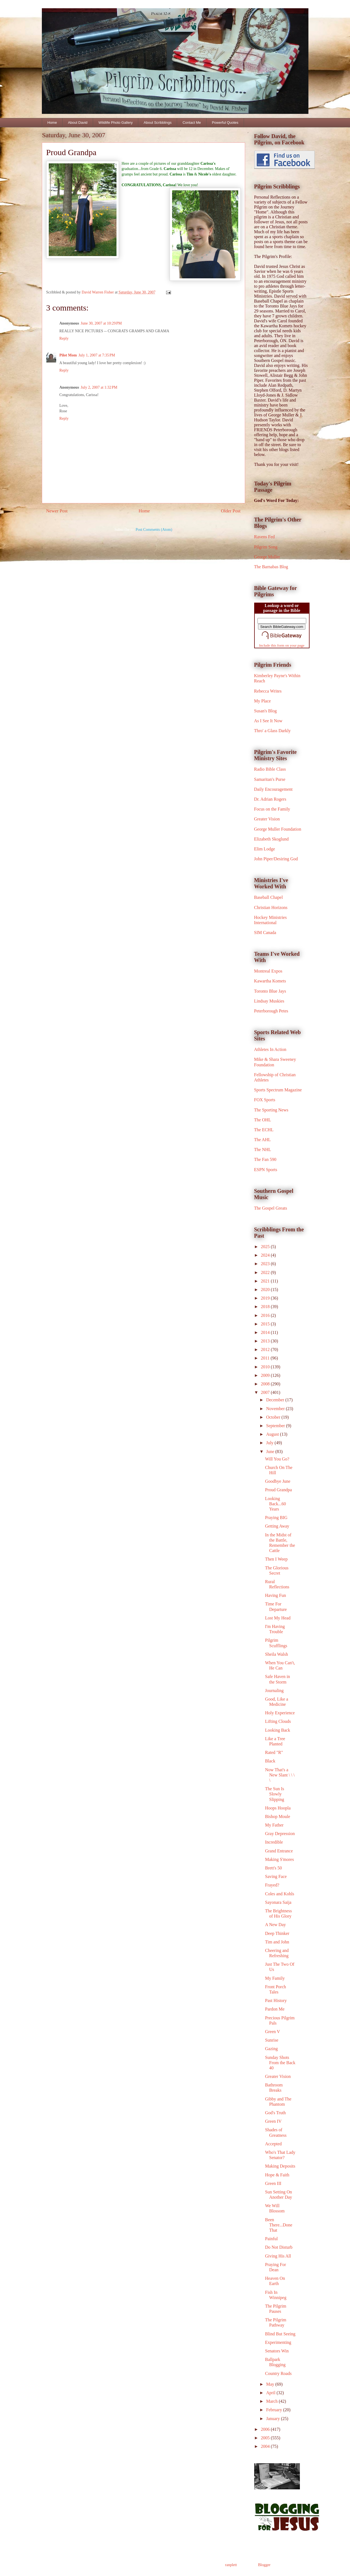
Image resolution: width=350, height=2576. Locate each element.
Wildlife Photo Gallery (116, 122)
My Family (275, 1978)
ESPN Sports (265, 1169)
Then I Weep (276, 1559)
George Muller (267, 556)
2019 (266, 1298)
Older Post (230, 510)
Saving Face (276, 1876)
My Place (262, 701)
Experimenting (278, 2342)
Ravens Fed (264, 536)
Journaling (274, 1690)
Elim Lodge (264, 849)
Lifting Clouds (278, 1721)
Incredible (274, 1842)
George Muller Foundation (277, 829)
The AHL (262, 1139)
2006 (266, 2429)
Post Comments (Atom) (153, 530)
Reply (64, 338)
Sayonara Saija (278, 1902)
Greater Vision (267, 819)
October (273, 1417)
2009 (266, 1375)
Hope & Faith (277, 2175)
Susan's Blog (265, 710)
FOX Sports (264, 1099)
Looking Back (277, 1730)
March (272, 2401)
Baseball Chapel (268, 897)
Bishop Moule (277, 1816)
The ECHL (264, 1129)
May (270, 2384)
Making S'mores (279, 1859)
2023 (266, 1263)
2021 (266, 1281)
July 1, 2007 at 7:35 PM (96, 355)
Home (52, 122)
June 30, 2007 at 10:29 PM (101, 323)
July (270, 1442)
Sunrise (271, 2040)
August (273, 1434)
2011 (265, 1358)
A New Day (275, 1924)
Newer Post (57, 510)
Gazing (271, 2048)
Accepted (273, 2143)
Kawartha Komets (270, 981)
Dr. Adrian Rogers (270, 799)
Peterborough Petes (271, 1011)
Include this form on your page (282, 645)
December (275, 1399)
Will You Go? (277, 1459)
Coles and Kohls (279, 1893)
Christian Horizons (270, 907)
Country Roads (278, 2373)
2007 (266, 1392)
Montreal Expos (268, 971)
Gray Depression (280, 1833)
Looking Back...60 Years (275, 1503)
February (274, 2409)
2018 (266, 1306)
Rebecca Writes (268, 691)
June (270, 1451)
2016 (266, 1315)
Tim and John (277, 1942)
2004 (266, 2446)
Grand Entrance (279, 1851)
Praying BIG (276, 1517)
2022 (266, 1272)
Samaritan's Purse (270, 779)
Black (270, 1761)
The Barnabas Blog (271, 566)
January (273, 2418)
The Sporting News (271, 1110)
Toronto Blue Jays (270, 991)
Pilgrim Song (266, 547)
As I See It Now (268, 720)
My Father (274, 1825)
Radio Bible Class (270, 769)
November (276, 1408)
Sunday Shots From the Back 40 (280, 2062)
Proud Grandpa (278, 1489)
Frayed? (272, 1885)
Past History (276, 2000)
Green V (272, 2031)
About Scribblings (158, 122)
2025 (266, 1246)
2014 (266, 1332)
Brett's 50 (273, 1868)
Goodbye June (277, 1481)
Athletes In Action (270, 1049)
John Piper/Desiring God (276, 858)
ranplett (231, 2565)
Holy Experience (280, 1712)
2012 (266, 1349)
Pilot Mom (68, 355)
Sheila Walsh (276, 1654)
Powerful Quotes (225, 122)
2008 (266, 1384)
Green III (273, 2183)
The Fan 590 (265, 1159)
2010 (266, 1366)
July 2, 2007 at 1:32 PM (99, 387)
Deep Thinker (277, 1933)
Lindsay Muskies (269, 1001)
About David (78, 122)
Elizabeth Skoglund (271, 839)
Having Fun (275, 1595)
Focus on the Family (272, 809)
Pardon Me (274, 2009)
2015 (266, 1324)
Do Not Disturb (278, 2247)
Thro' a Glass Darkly (272, 730)
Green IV (273, 2121)
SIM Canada (265, 932)
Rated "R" (274, 1752)
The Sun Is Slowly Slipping (274, 1793)
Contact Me (192, 122)
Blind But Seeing (280, 2333)
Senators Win (277, 2351)
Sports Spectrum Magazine (278, 1089)
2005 (266, 2437)
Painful (271, 2238)
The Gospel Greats (270, 1208)
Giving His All (278, 2256)
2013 (266, 1341)
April (271, 2392)
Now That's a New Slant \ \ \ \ (279, 1775)
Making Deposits (280, 2166)
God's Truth (275, 2112)
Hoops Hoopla (278, 1808)
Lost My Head (277, 1618)
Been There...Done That (278, 2224)
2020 (266, 1289)
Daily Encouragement (273, 789)
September (276, 1425)
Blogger (264, 2565)
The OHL (262, 1119)
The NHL (262, 1149)
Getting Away (277, 1526)
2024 (266, 1255)
